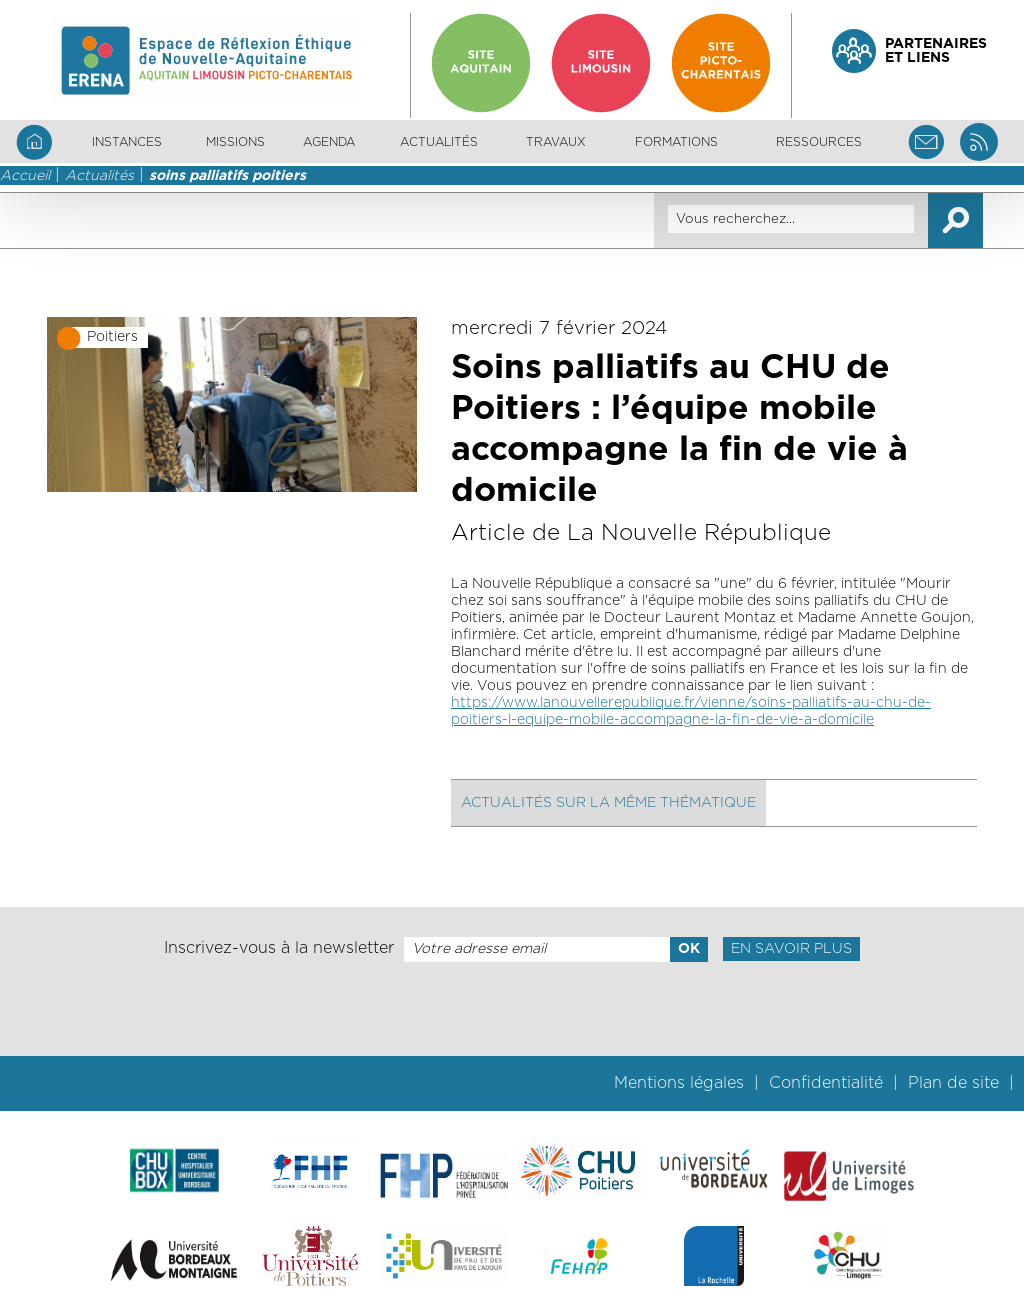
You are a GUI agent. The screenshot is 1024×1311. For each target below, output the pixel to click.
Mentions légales (679, 1083)
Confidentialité (826, 1083)
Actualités (439, 142)
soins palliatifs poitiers (227, 176)
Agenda (329, 142)
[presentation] (512, 1009)
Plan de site (953, 1083)
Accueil (25, 176)
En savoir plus (791, 949)
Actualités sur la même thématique (608, 803)
